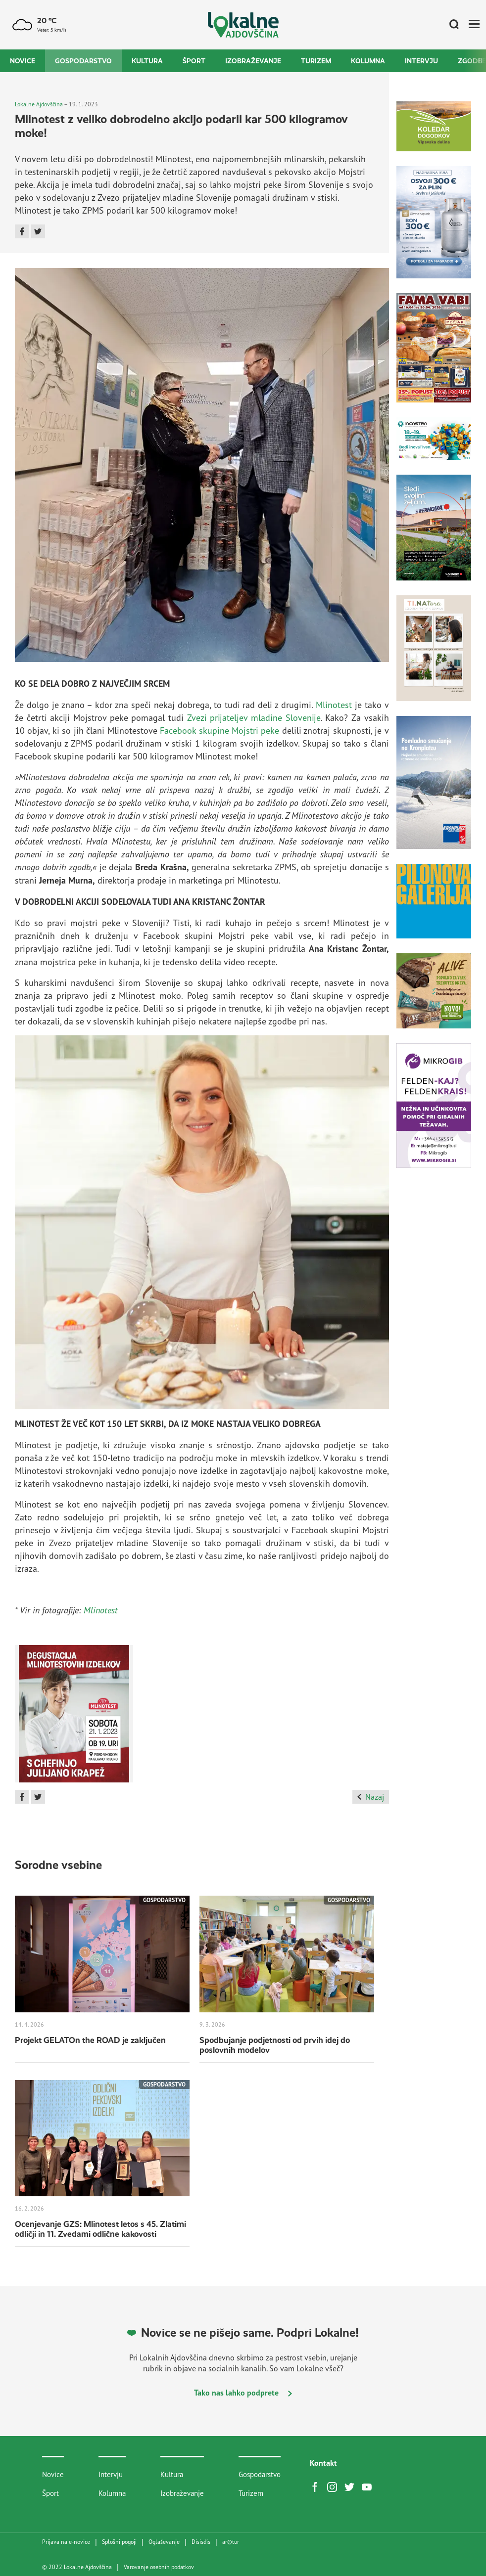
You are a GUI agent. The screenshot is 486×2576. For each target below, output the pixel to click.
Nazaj (370, 1797)
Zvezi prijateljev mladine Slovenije (254, 717)
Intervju (421, 61)
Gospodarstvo (83, 61)
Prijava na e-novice (66, 2542)
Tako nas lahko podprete (243, 2393)
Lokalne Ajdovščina (39, 104)
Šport (194, 61)
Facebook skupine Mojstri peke (219, 730)
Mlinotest (334, 704)
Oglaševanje (164, 2542)
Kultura (147, 61)
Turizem (316, 61)
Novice (22, 61)
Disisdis (201, 2542)
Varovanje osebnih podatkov (159, 2567)
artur (230, 2542)
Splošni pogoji (119, 2542)
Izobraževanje (253, 61)
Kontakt (323, 2463)
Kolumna (368, 61)
